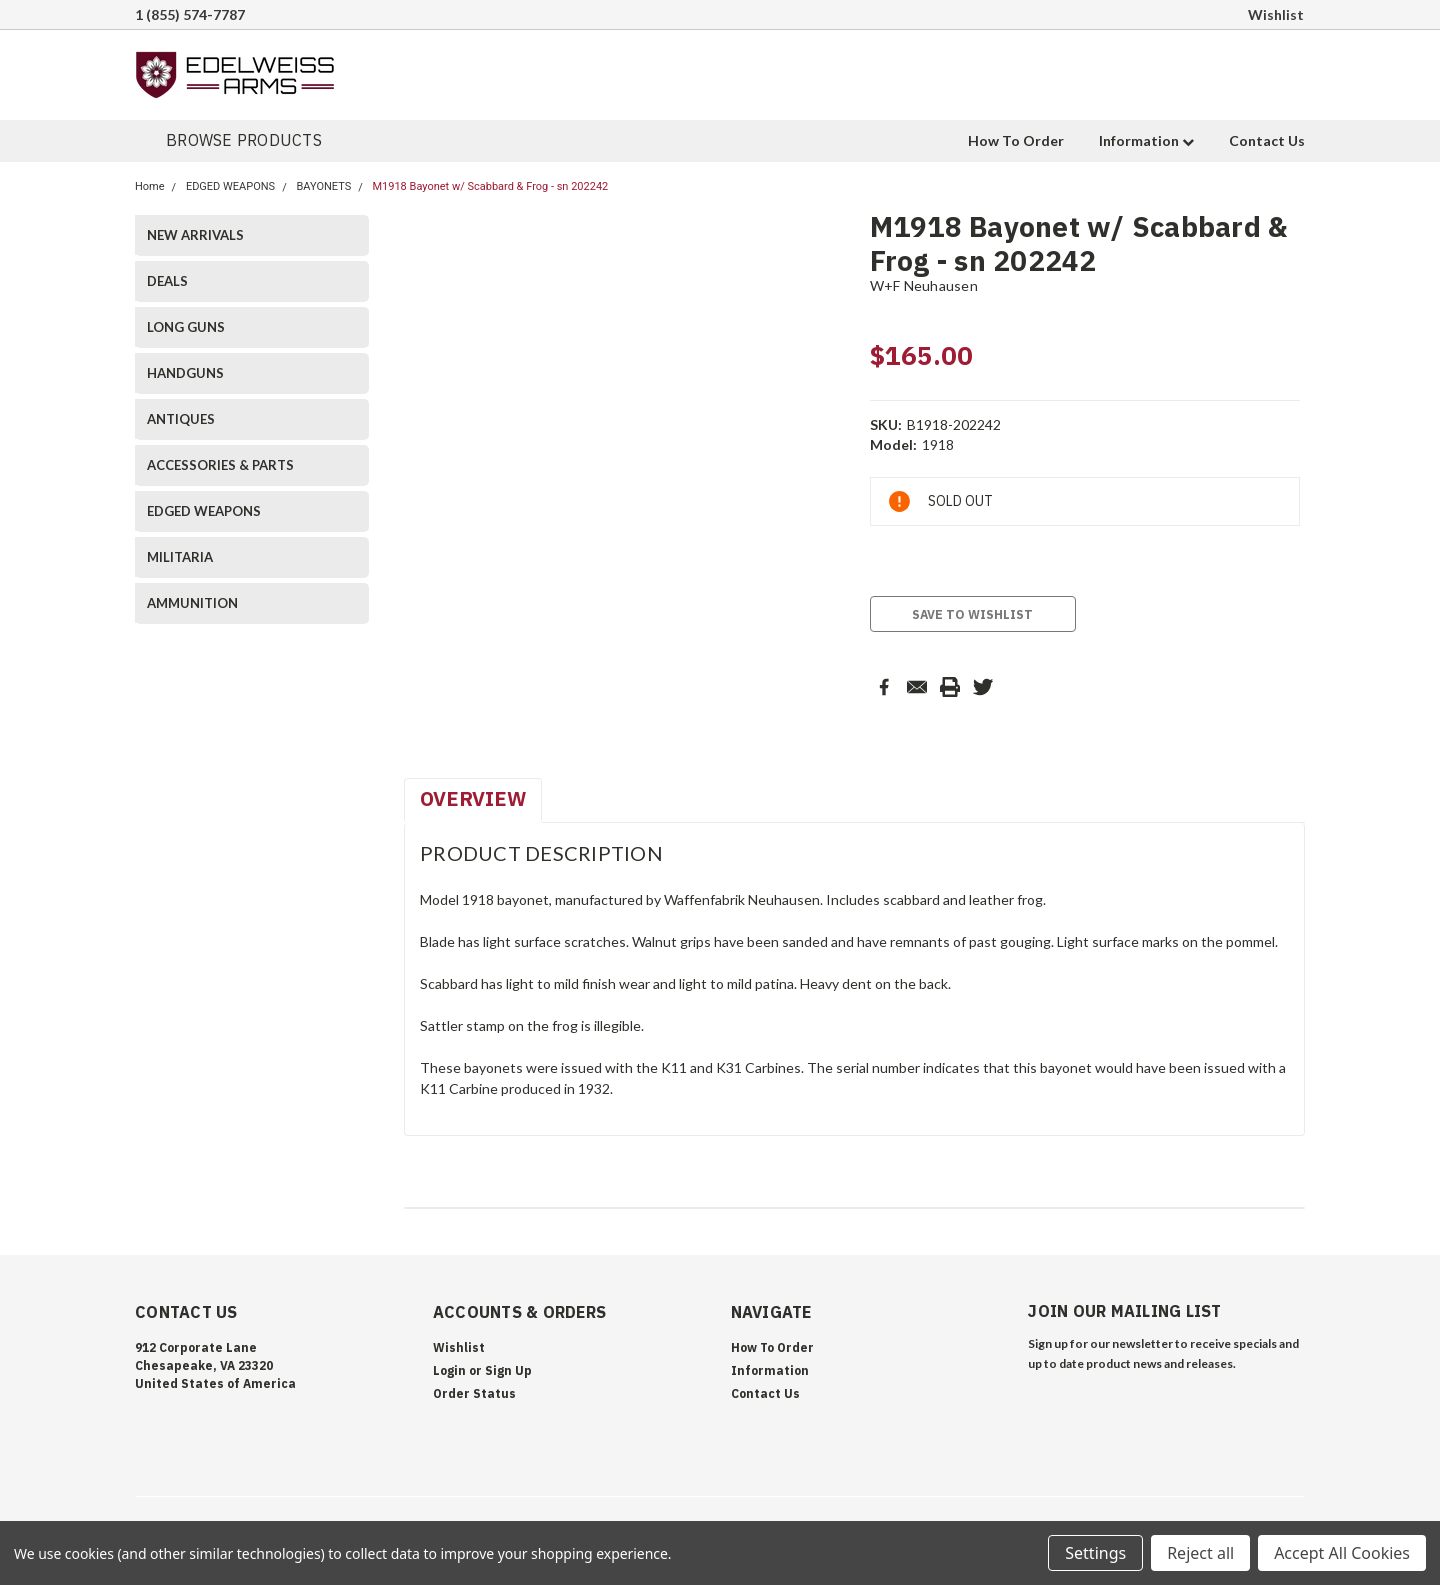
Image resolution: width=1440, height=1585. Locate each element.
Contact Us (1267, 140)
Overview (473, 798)
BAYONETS (323, 186)
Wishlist (1276, 14)
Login (449, 1370)
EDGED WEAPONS (230, 186)
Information (1146, 140)
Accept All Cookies (1342, 1553)
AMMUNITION (192, 603)
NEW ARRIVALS (195, 235)
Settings (1095, 1553)
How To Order (1016, 140)
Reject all (1200, 1553)
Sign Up (508, 1370)
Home (150, 186)
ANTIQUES (181, 419)
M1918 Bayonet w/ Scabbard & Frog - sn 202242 (490, 186)
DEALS (167, 281)
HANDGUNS (185, 373)
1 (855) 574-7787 (190, 14)
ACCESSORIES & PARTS (220, 465)
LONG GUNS (186, 327)
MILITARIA (180, 557)
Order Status (474, 1393)
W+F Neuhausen (924, 285)
